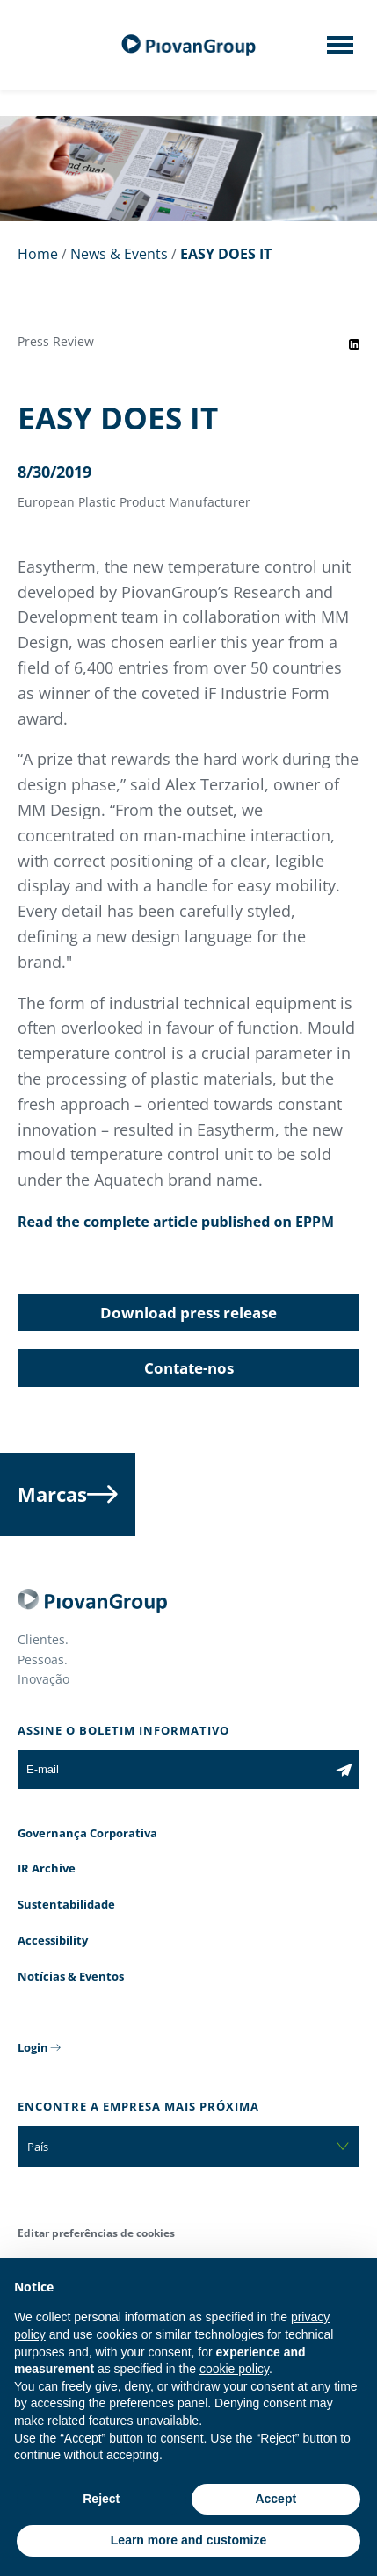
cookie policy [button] (234, 2369)
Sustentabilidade (66, 1904)
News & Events (119, 253)
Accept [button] (275, 2499)
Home (38, 253)
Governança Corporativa (87, 1833)
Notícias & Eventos (71, 1976)
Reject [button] (101, 2499)
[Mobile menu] (340, 50)
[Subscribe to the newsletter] (344, 1769)
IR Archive (47, 1868)
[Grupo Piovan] (189, 45)
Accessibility (53, 1940)
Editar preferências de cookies (96, 2233)
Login (33, 2047)
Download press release (188, 1312)
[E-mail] (173, 1769)
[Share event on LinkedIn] (354, 344)
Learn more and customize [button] (188, 2540)
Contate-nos (189, 1368)
